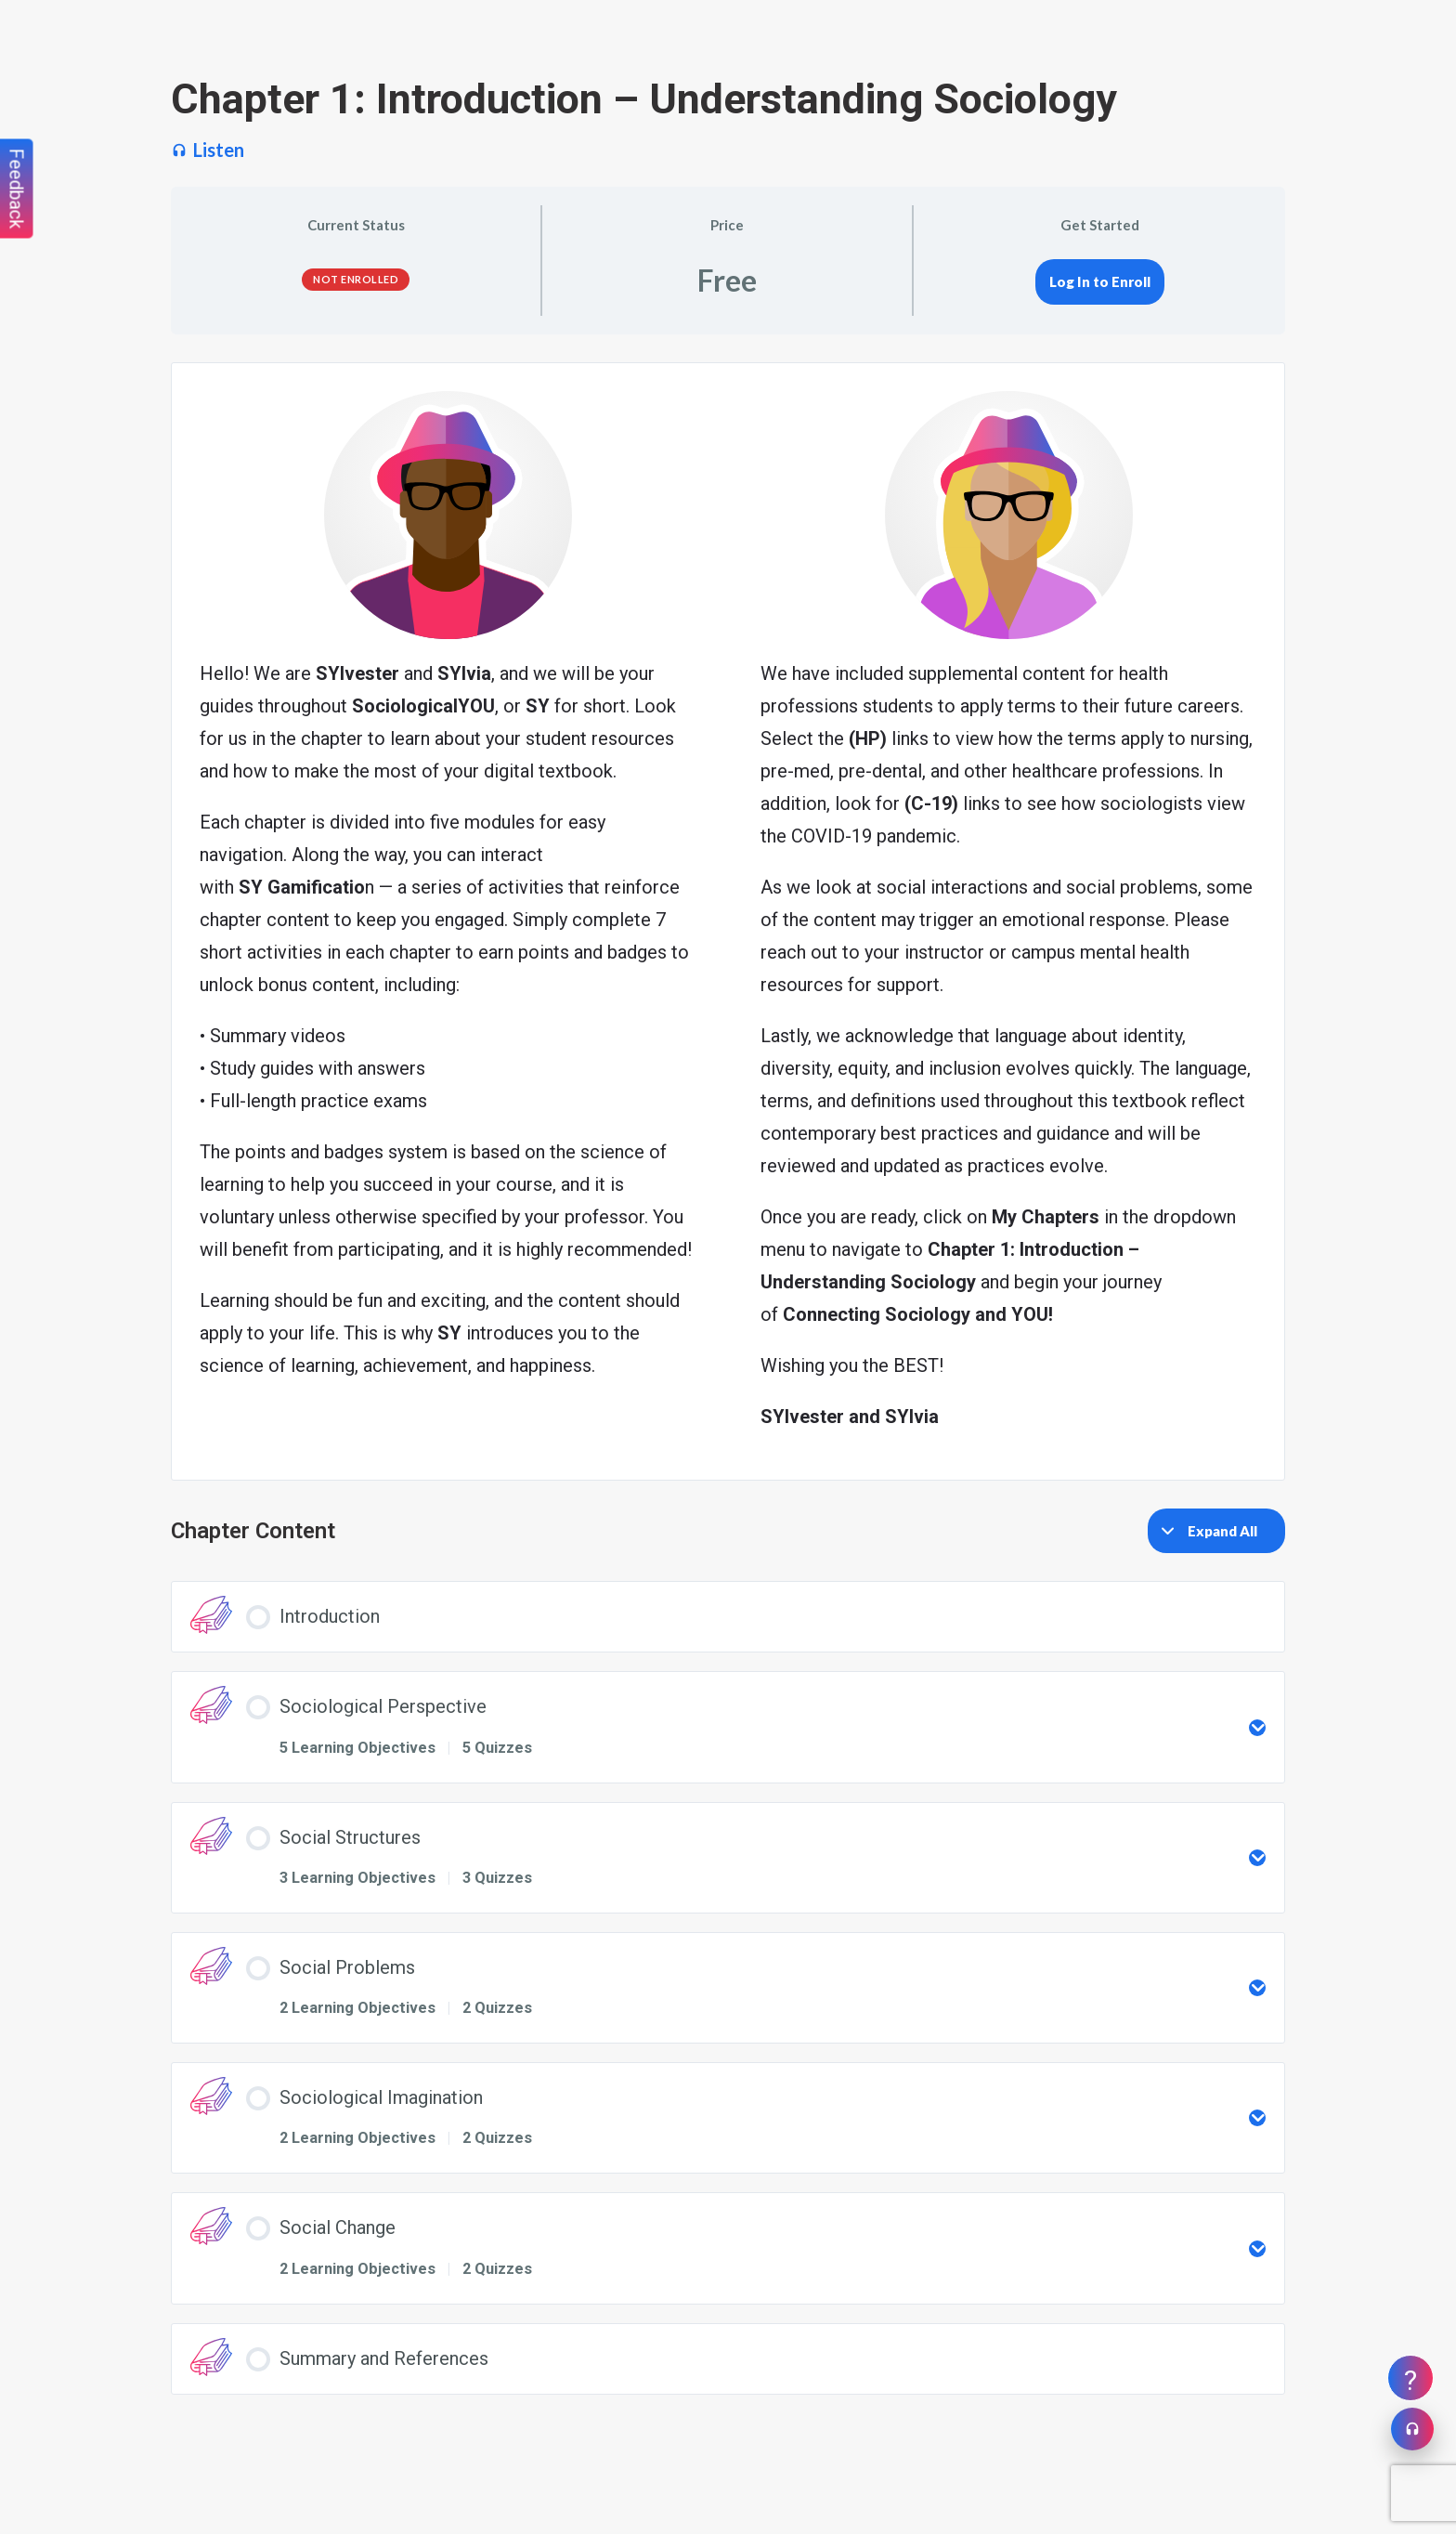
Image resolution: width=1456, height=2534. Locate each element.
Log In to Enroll (1099, 281)
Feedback (17, 189)
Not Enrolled (355, 279)
